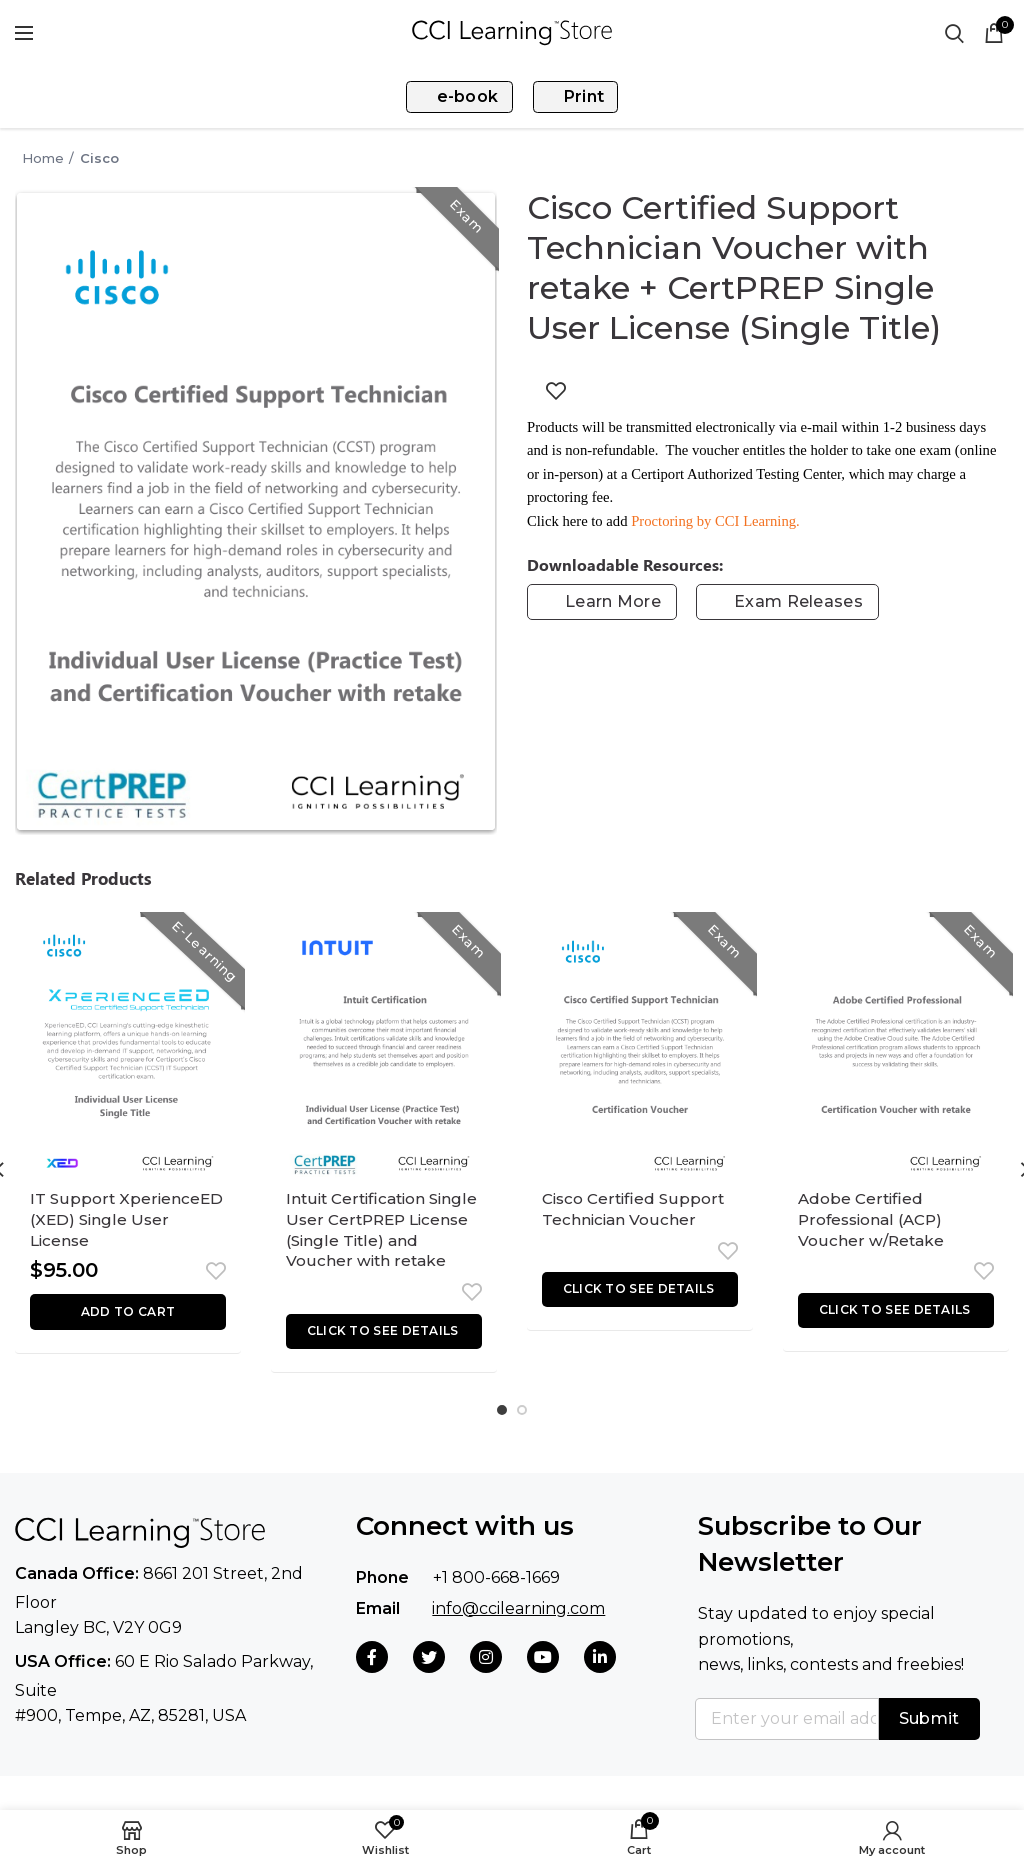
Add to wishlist (556, 391)
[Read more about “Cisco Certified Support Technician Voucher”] (640, 1295)
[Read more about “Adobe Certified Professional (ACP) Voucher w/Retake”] (896, 1319)
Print (573, 96)
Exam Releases (798, 601)
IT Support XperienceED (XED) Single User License (127, 1224)
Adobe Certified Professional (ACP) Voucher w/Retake (874, 1224)
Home (43, 158)
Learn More (613, 601)
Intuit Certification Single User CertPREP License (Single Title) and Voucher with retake (374, 1248)
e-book (462, 96)
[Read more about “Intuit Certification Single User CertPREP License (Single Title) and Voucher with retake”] (384, 1367)
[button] (128, 1322)
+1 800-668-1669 (496, 1611)
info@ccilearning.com (518, 1641)
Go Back (6, 158)
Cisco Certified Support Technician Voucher (636, 1212)
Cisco (99, 158)
